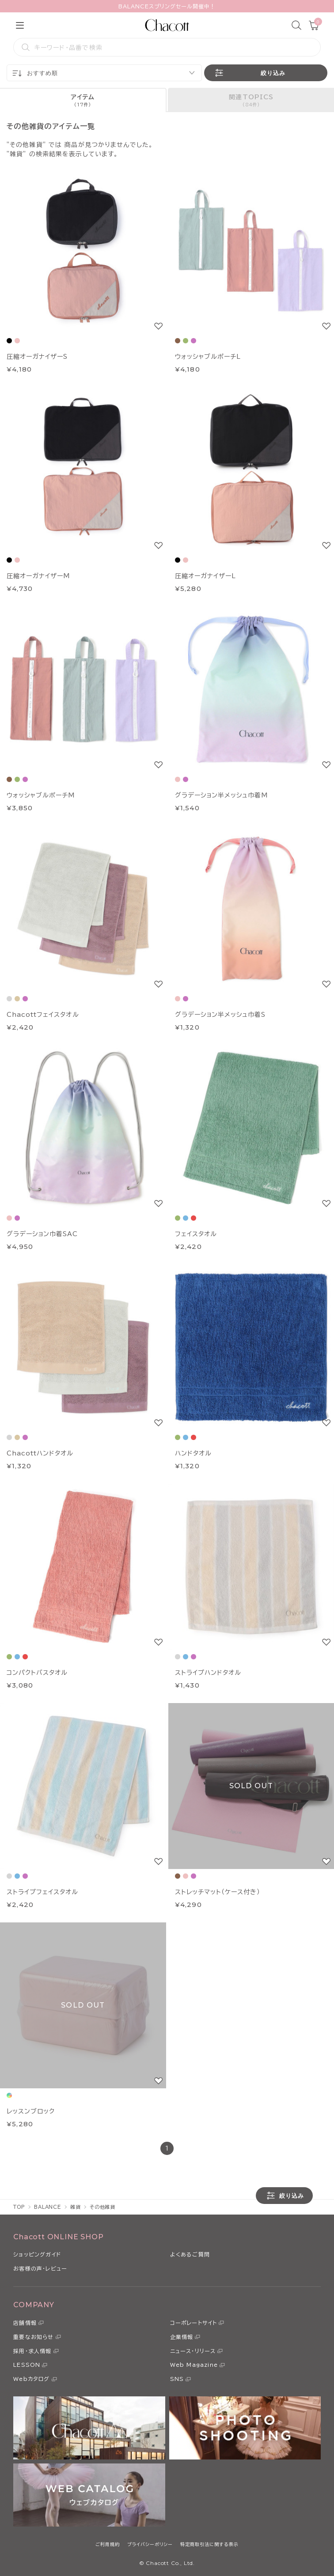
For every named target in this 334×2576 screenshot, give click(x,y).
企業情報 (182, 2336)
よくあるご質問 (190, 2254)
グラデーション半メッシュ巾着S (220, 1015)
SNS (177, 2378)
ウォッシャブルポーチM (41, 795)
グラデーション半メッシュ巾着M (221, 795)
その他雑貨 (102, 2206)
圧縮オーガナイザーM (38, 576)
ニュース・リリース (193, 2351)
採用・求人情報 (32, 2351)
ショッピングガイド (37, 2254)
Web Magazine (194, 2364)
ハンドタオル (193, 1453)
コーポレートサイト (193, 2322)
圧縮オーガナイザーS (37, 356)
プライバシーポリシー (150, 2544)
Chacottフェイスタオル (43, 1015)
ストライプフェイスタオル (42, 1892)
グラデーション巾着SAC (42, 1234)
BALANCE (47, 2206)
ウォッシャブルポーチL (208, 356)
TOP (19, 2206)
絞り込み (249, 73)
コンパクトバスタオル (37, 1673)
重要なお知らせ (33, 2336)
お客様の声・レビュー (40, 2268)
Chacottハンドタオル (40, 1453)
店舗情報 (25, 2322)
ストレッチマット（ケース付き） (218, 1892)
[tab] (83, 100)
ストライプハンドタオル (208, 1673)
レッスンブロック (31, 2111)
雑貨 (75, 2206)
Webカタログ (31, 2378)
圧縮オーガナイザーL (205, 576)
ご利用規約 (107, 2544)
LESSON (26, 2364)
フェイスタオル (196, 1234)
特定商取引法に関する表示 (209, 2544)
